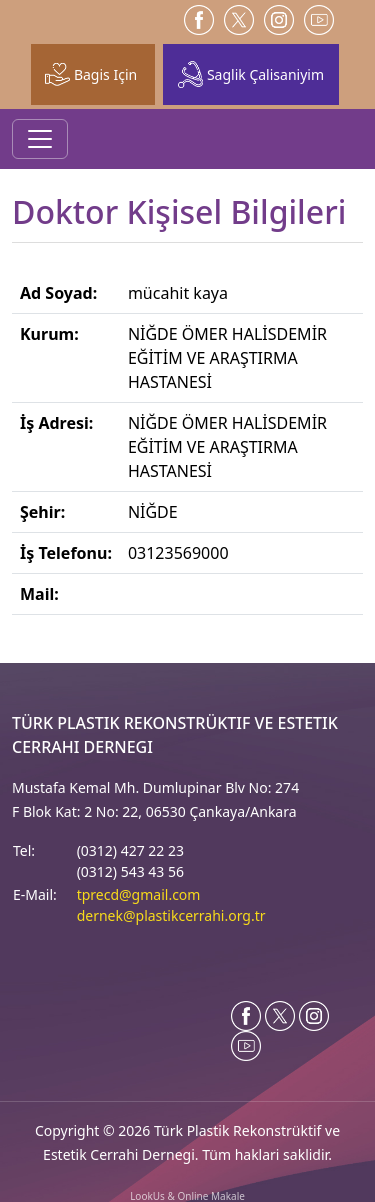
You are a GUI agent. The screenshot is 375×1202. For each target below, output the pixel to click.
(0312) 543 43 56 (130, 871)
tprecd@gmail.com (139, 894)
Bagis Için (91, 74)
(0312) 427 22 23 (130, 850)
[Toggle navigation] (40, 139)
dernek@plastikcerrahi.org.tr (171, 915)
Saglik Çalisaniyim (251, 74)
